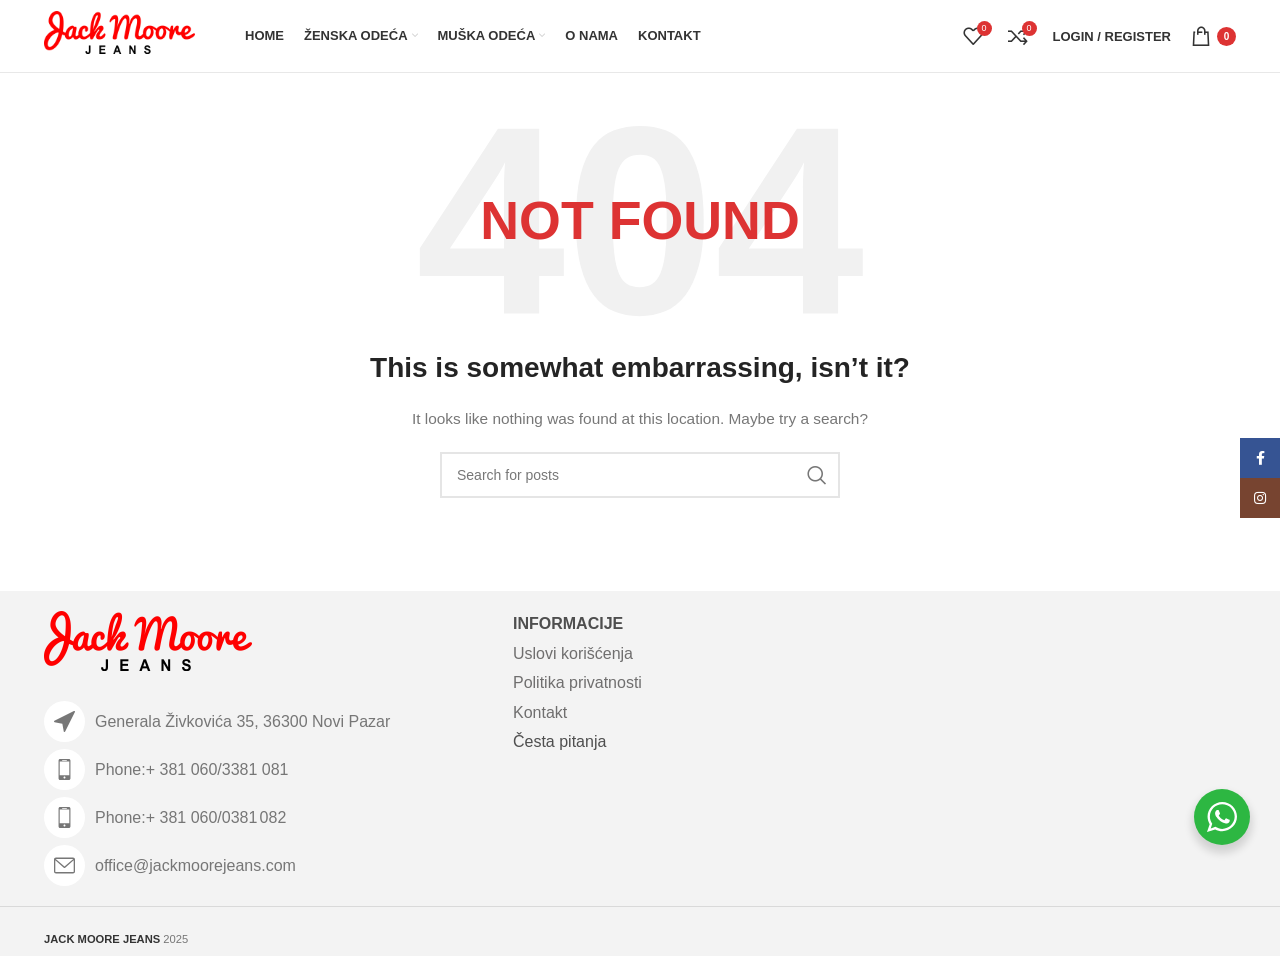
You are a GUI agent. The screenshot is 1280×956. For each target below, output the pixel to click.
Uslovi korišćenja (573, 653)
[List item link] (268, 769)
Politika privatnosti (577, 682)
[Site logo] (119, 35)
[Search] (640, 475)
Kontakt (540, 712)
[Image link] (148, 645)
